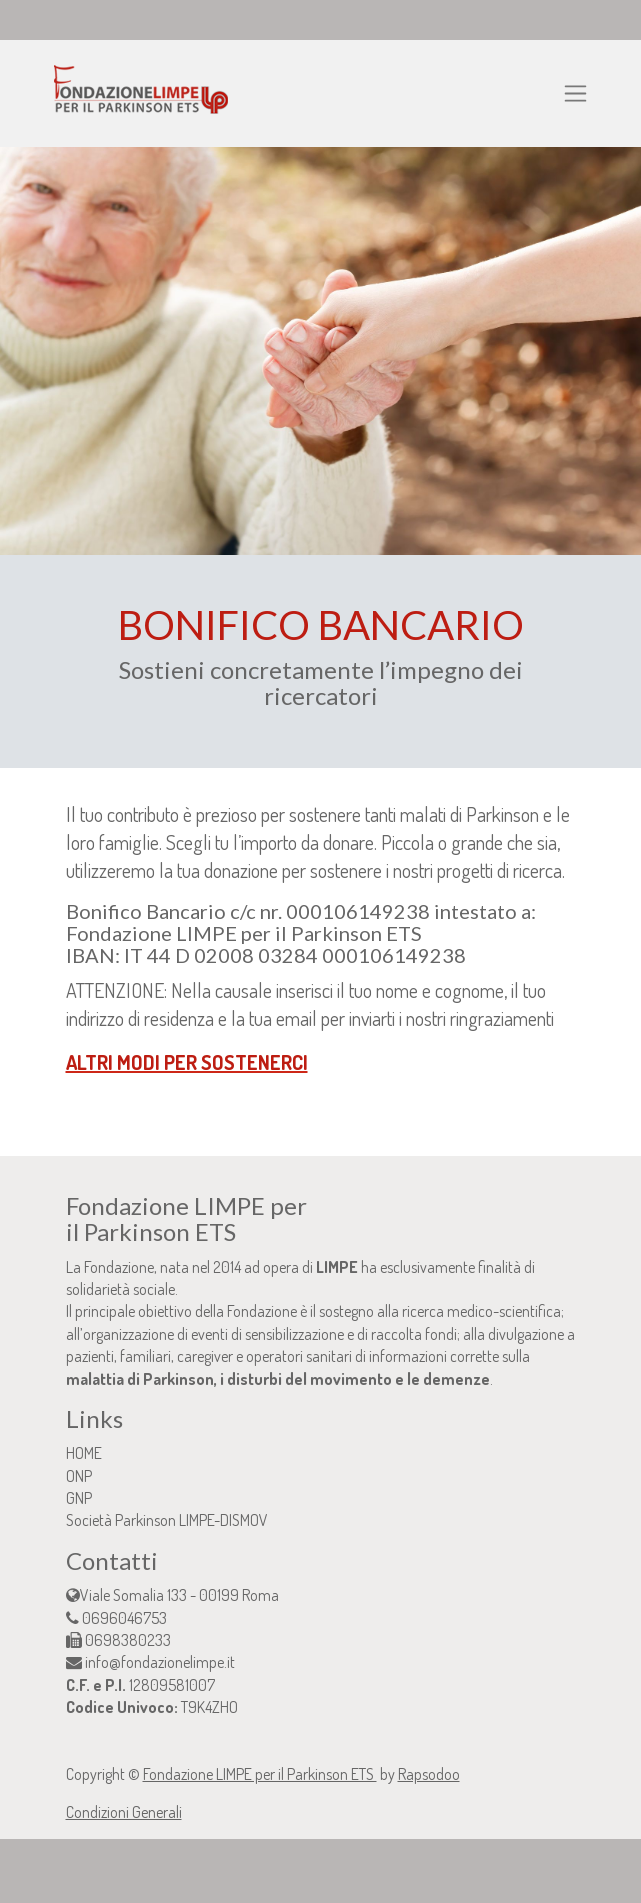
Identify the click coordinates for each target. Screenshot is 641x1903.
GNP (79, 1498)
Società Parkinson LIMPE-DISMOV (167, 1520)
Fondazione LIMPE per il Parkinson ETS (260, 1774)
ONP (79, 1476)
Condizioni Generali (124, 1812)
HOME (84, 1453)
